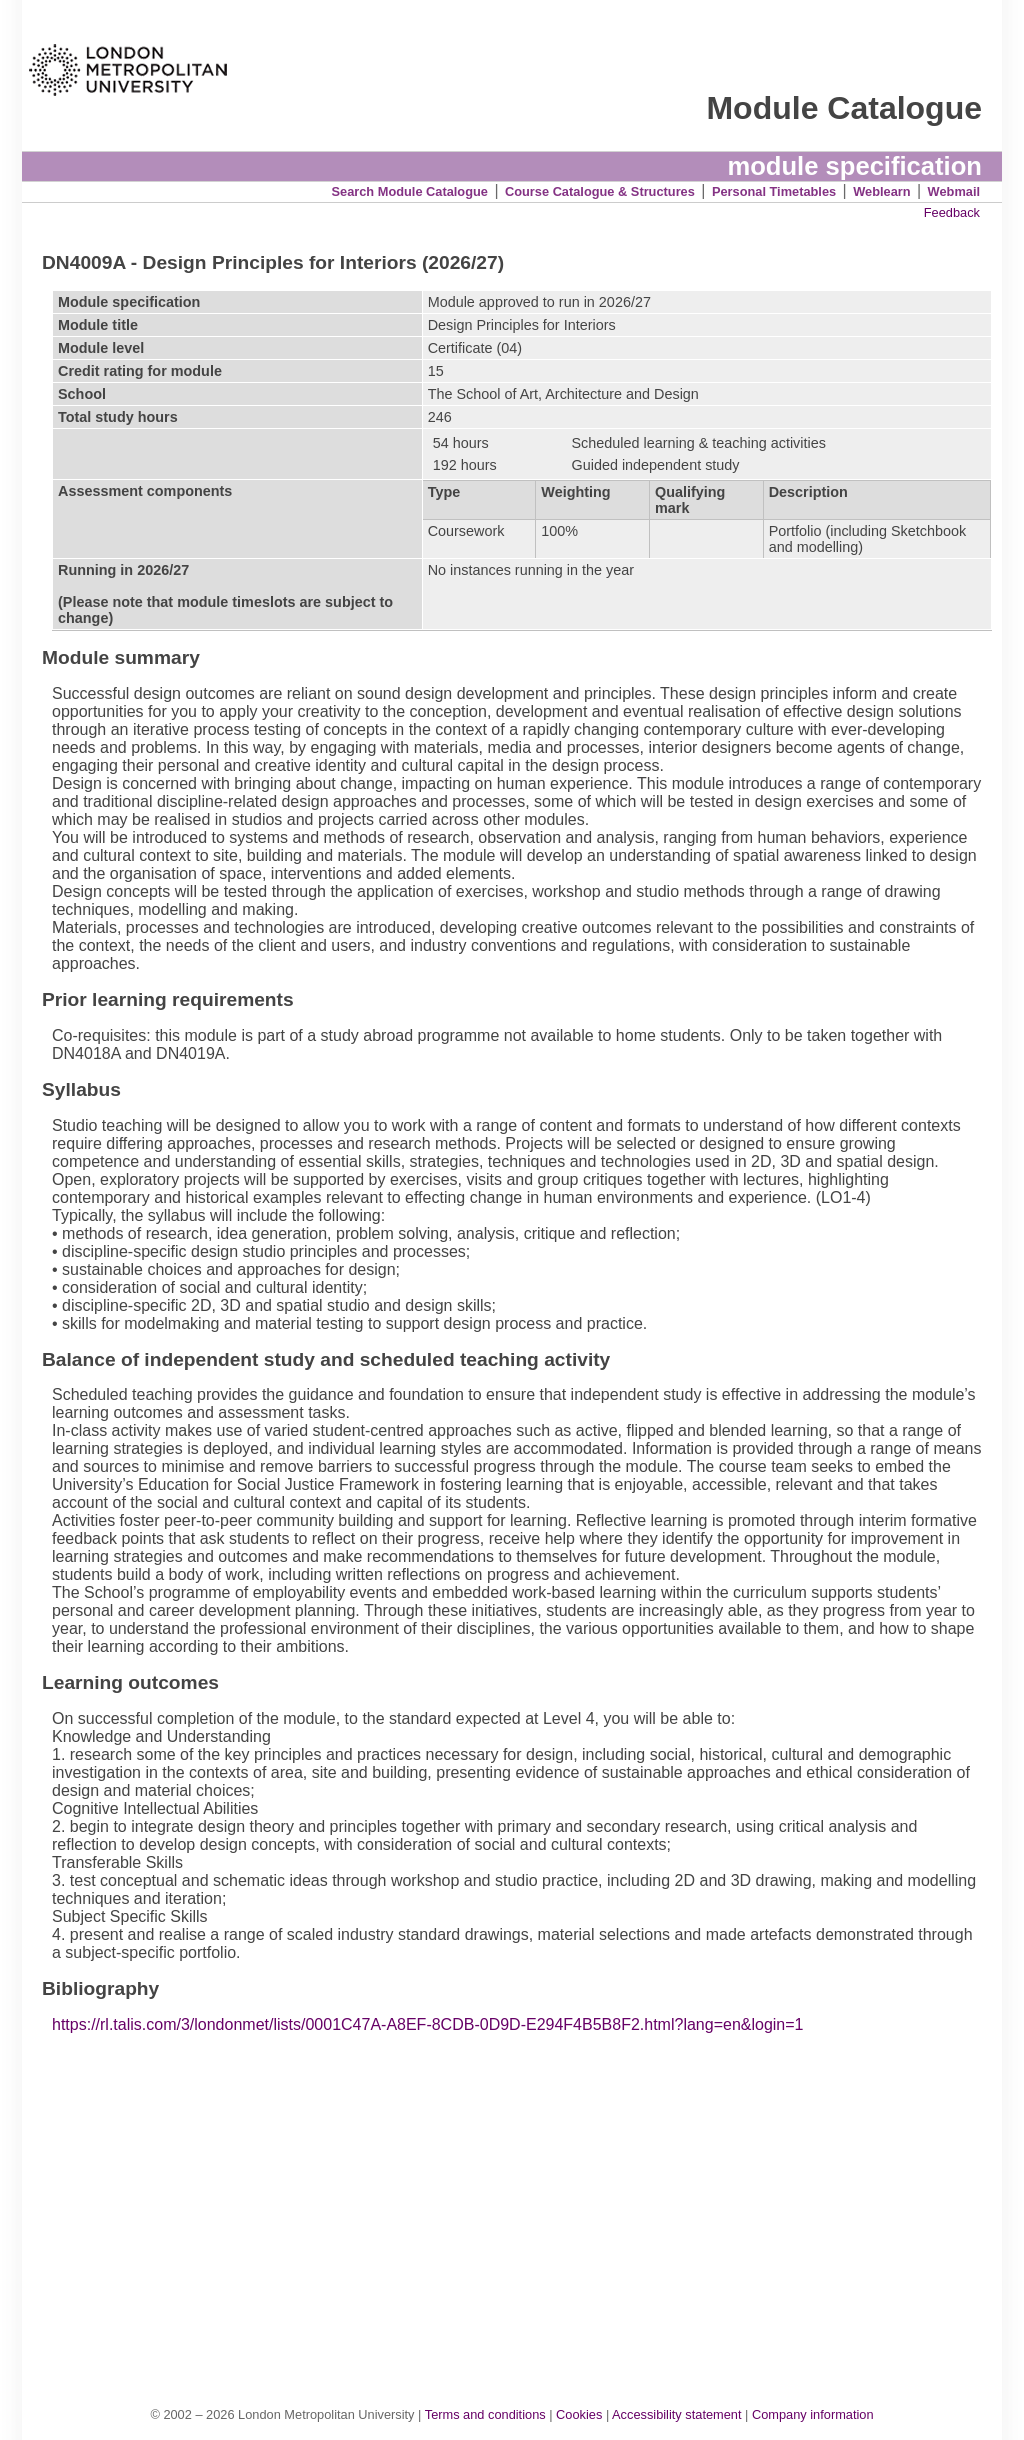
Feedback (952, 212)
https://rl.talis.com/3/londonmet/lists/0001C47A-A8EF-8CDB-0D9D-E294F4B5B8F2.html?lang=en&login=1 (428, 2024)
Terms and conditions (485, 2414)
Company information (813, 2414)
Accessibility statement (676, 2414)
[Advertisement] (522, 2199)
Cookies (579, 2414)
